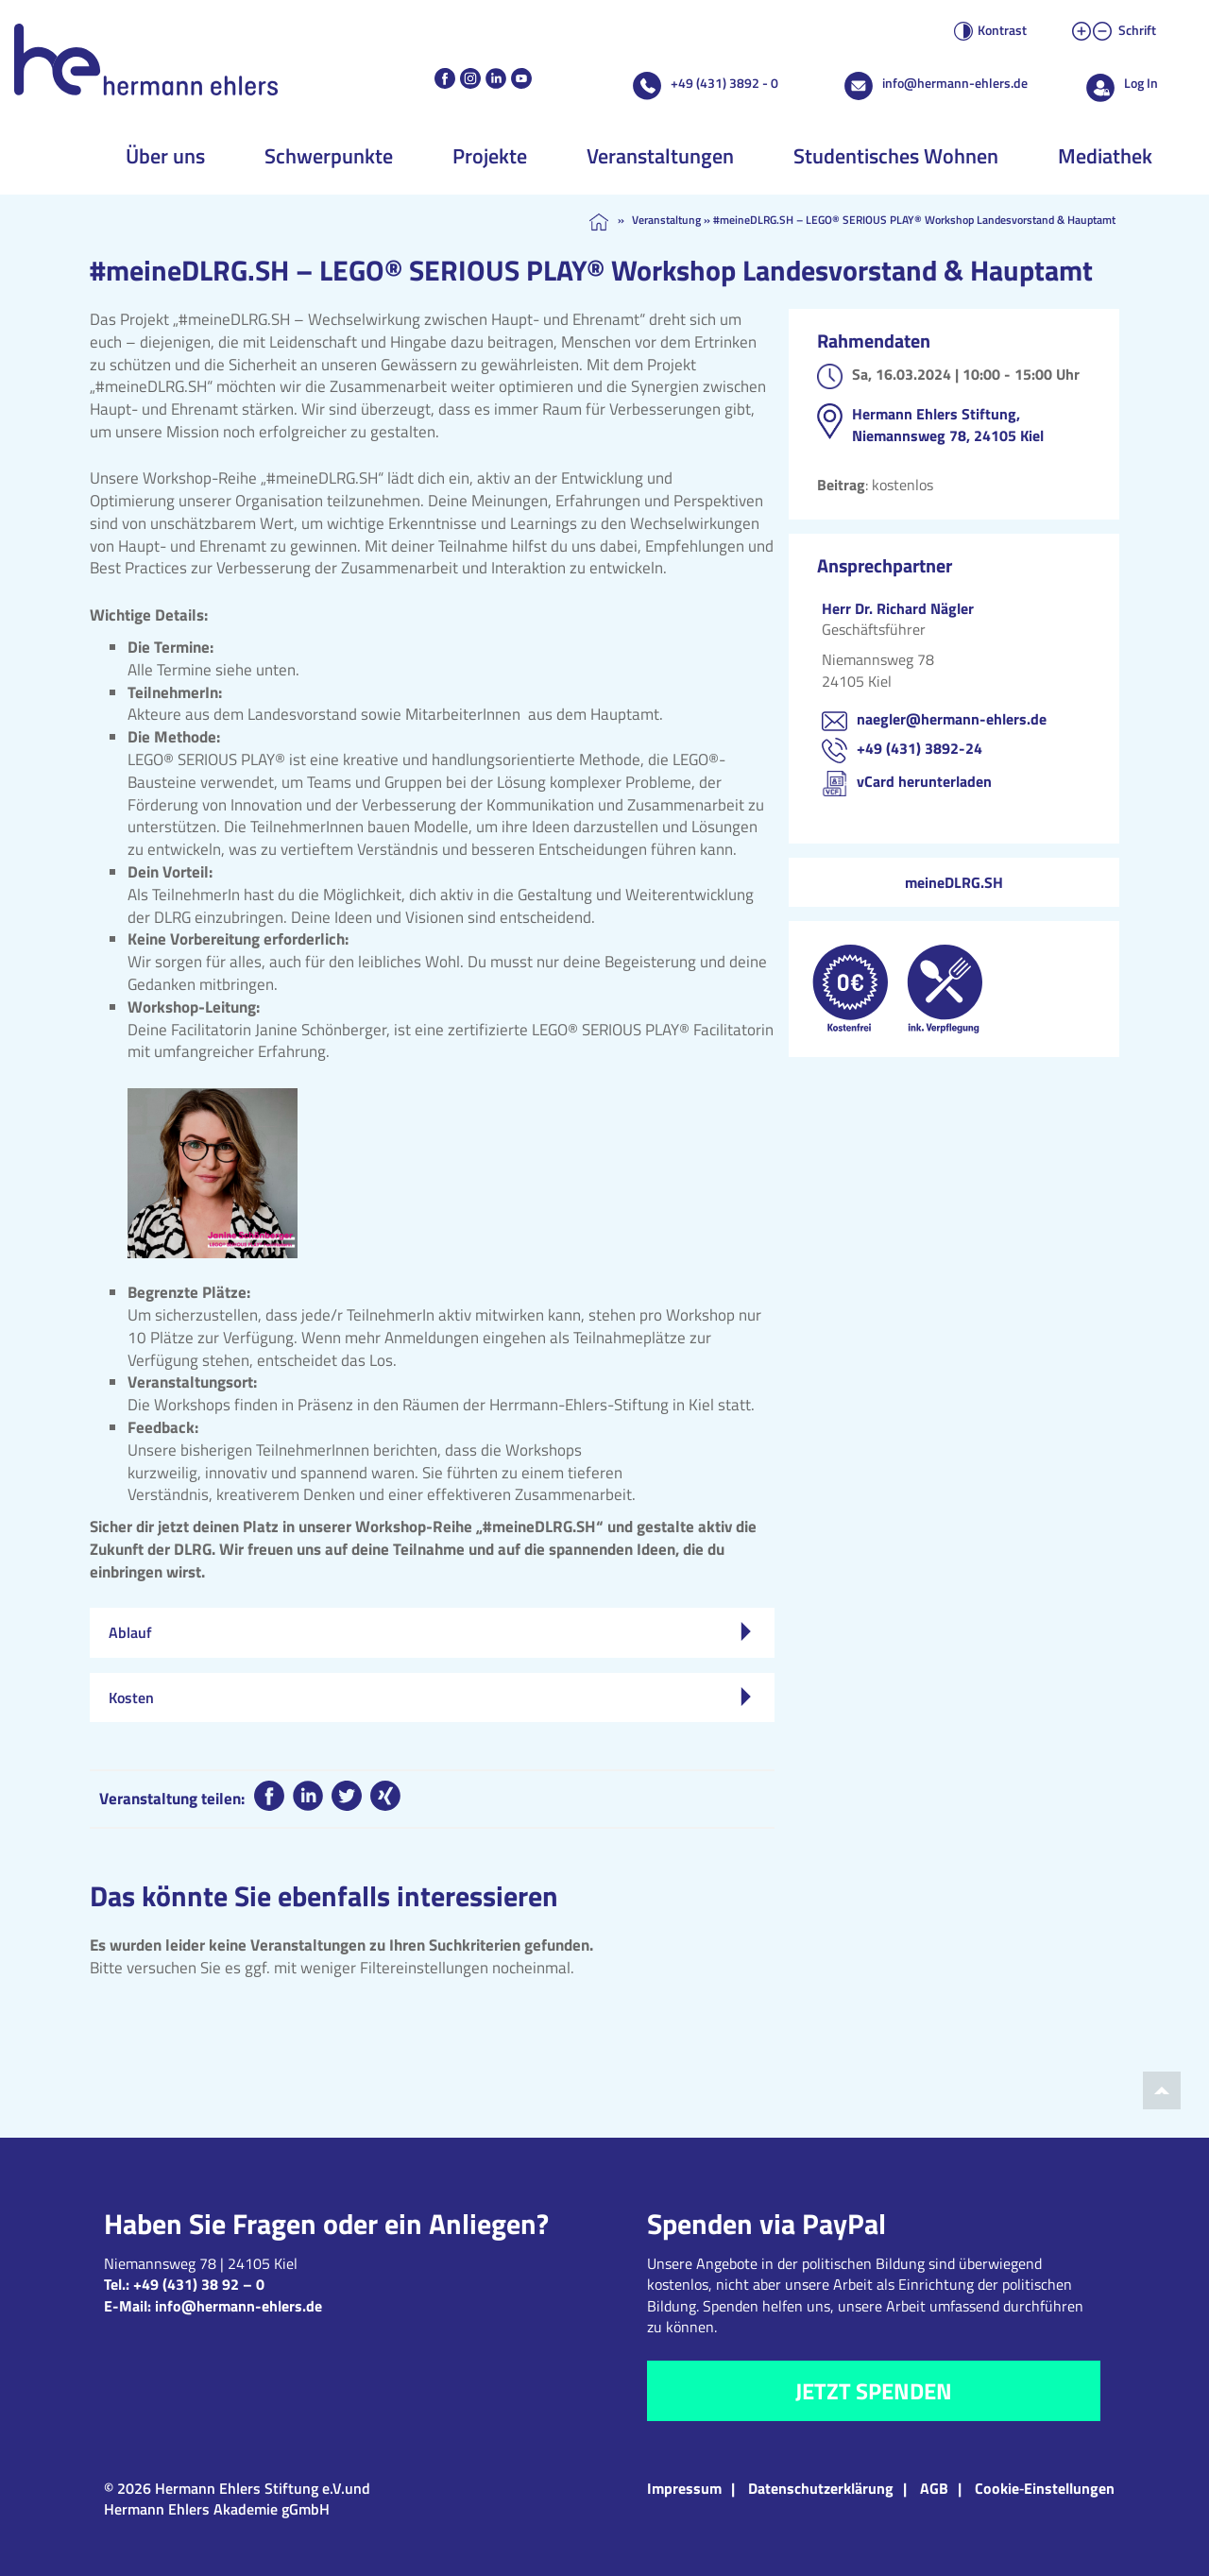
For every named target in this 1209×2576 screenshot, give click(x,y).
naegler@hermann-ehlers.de (952, 719)
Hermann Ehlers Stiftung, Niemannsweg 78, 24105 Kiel (948, 424)
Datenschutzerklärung (821, 2488)
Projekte (489, 156)
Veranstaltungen (660, 156)
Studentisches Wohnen (895, 156)
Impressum (684, 2488)
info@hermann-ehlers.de (955, 83)
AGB (934, 2488)
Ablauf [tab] (430, 1632)
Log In (1141, 83)
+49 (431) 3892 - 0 (724, 83)
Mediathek (1105, 156)
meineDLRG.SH (954, 882)
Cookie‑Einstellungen (1045, 2488)
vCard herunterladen (924, 781)
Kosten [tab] (430, 1697)
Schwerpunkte (328, 156)
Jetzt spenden (873, 2391)
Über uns (165, 156)
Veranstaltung (666, 220)
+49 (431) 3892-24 (919, 748)
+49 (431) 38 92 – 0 (198, 2284)
